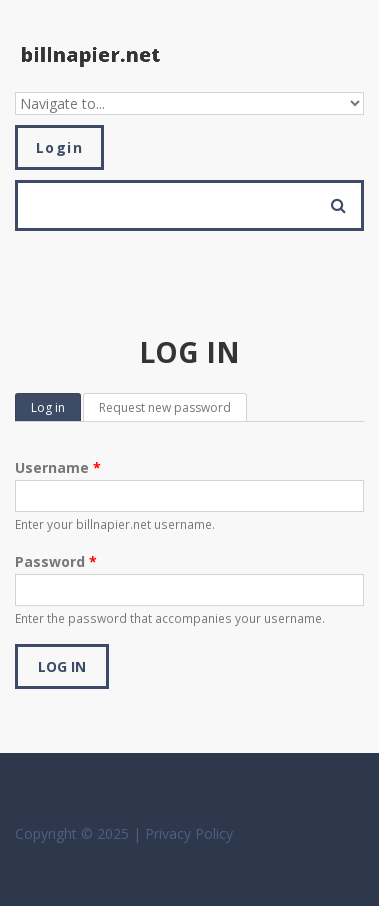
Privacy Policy (189, 833)
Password (56, 561)
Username (58, 467)
